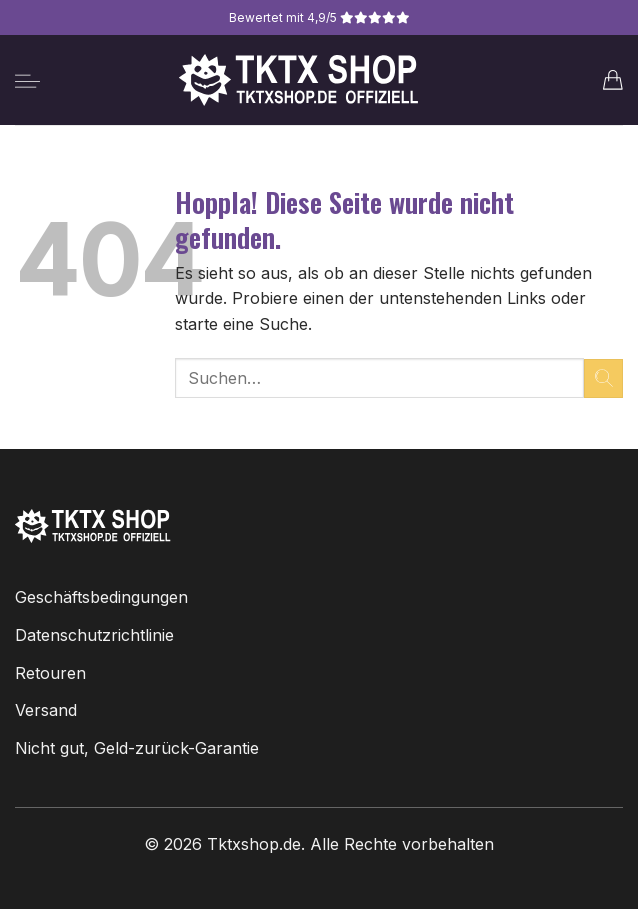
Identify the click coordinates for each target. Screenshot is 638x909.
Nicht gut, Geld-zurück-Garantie (137, 748)
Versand (46, 710)
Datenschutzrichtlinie (94, 635)
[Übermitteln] (603, 378)
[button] (27, 80)
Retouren (50, 673)
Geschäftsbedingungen (101, 597)
